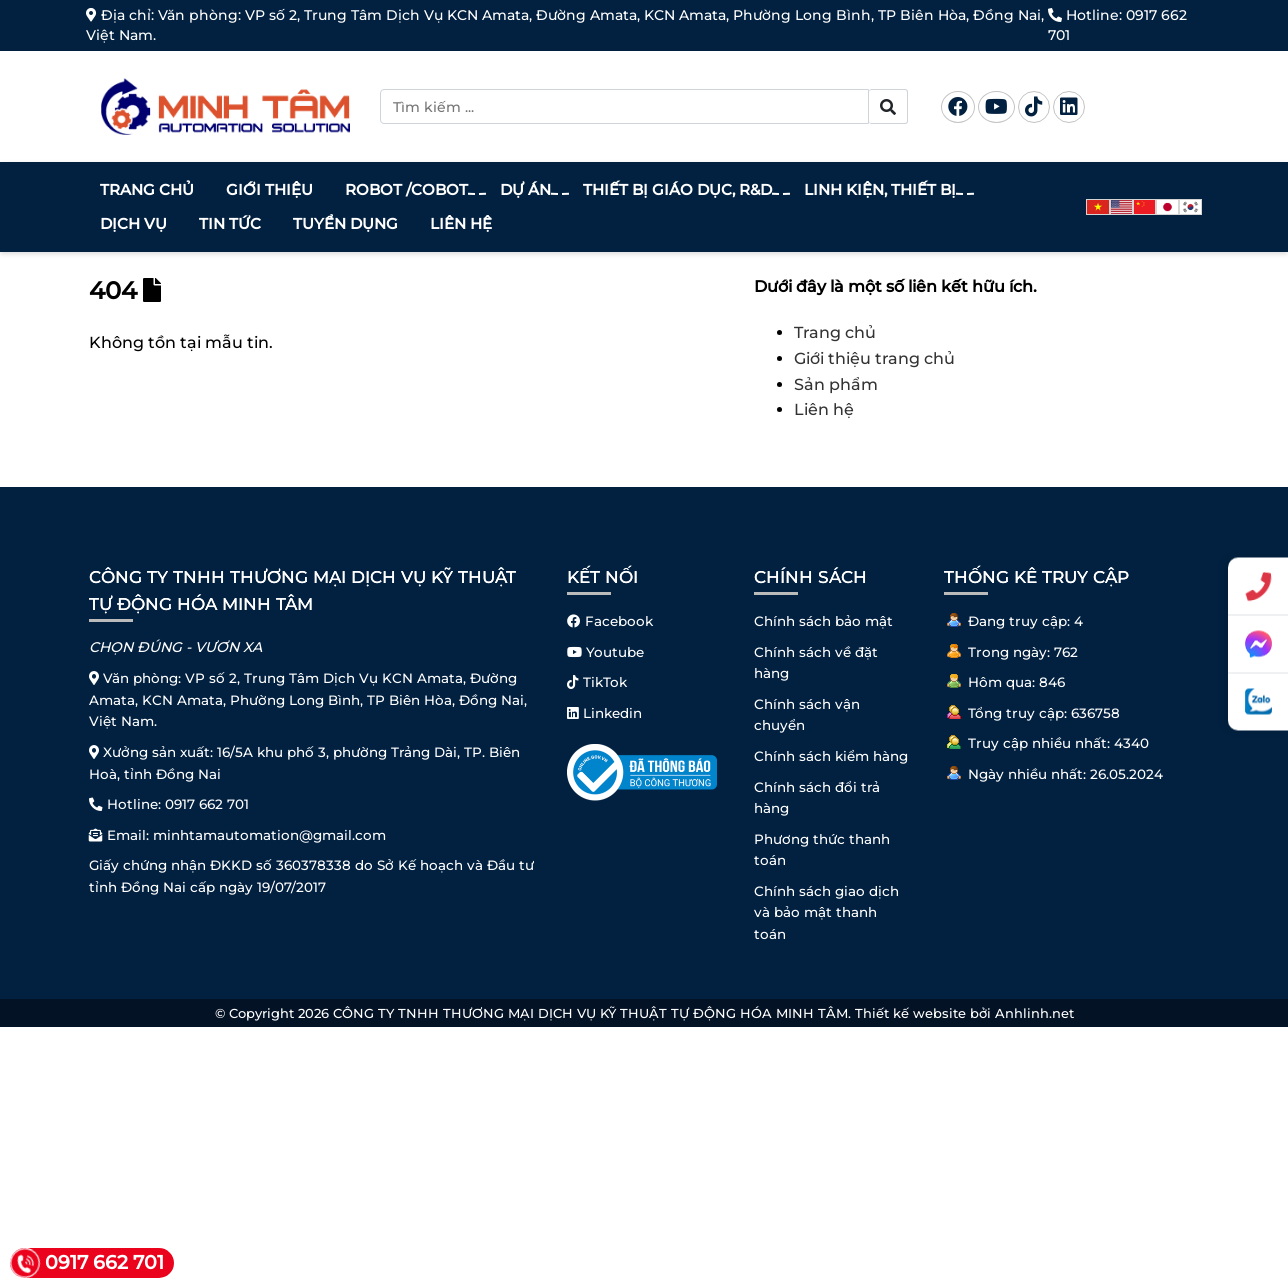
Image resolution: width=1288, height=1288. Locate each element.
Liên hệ (461, 223)
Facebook (610, 621)
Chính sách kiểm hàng (831, 756)
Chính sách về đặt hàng (816, 663)
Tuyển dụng (345, 223)
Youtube (605, 652)
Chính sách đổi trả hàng (817, 798)
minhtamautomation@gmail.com (269, 835)
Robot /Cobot (409, 190)
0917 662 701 (207, 804)
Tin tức (230, 223)
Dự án (528, 190)
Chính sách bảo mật (823, 621)
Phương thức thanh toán (822, 850)
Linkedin (604, 713)
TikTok (597, 682)
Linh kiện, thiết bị (882, 190)
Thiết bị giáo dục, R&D (680, 190)
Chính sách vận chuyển (807, 715)
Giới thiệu (269, 189)
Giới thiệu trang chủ (874, 358)
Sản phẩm (836, 384)
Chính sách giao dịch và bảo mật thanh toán (826, 912)
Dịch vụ (133, 223)
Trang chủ (147, 189)
